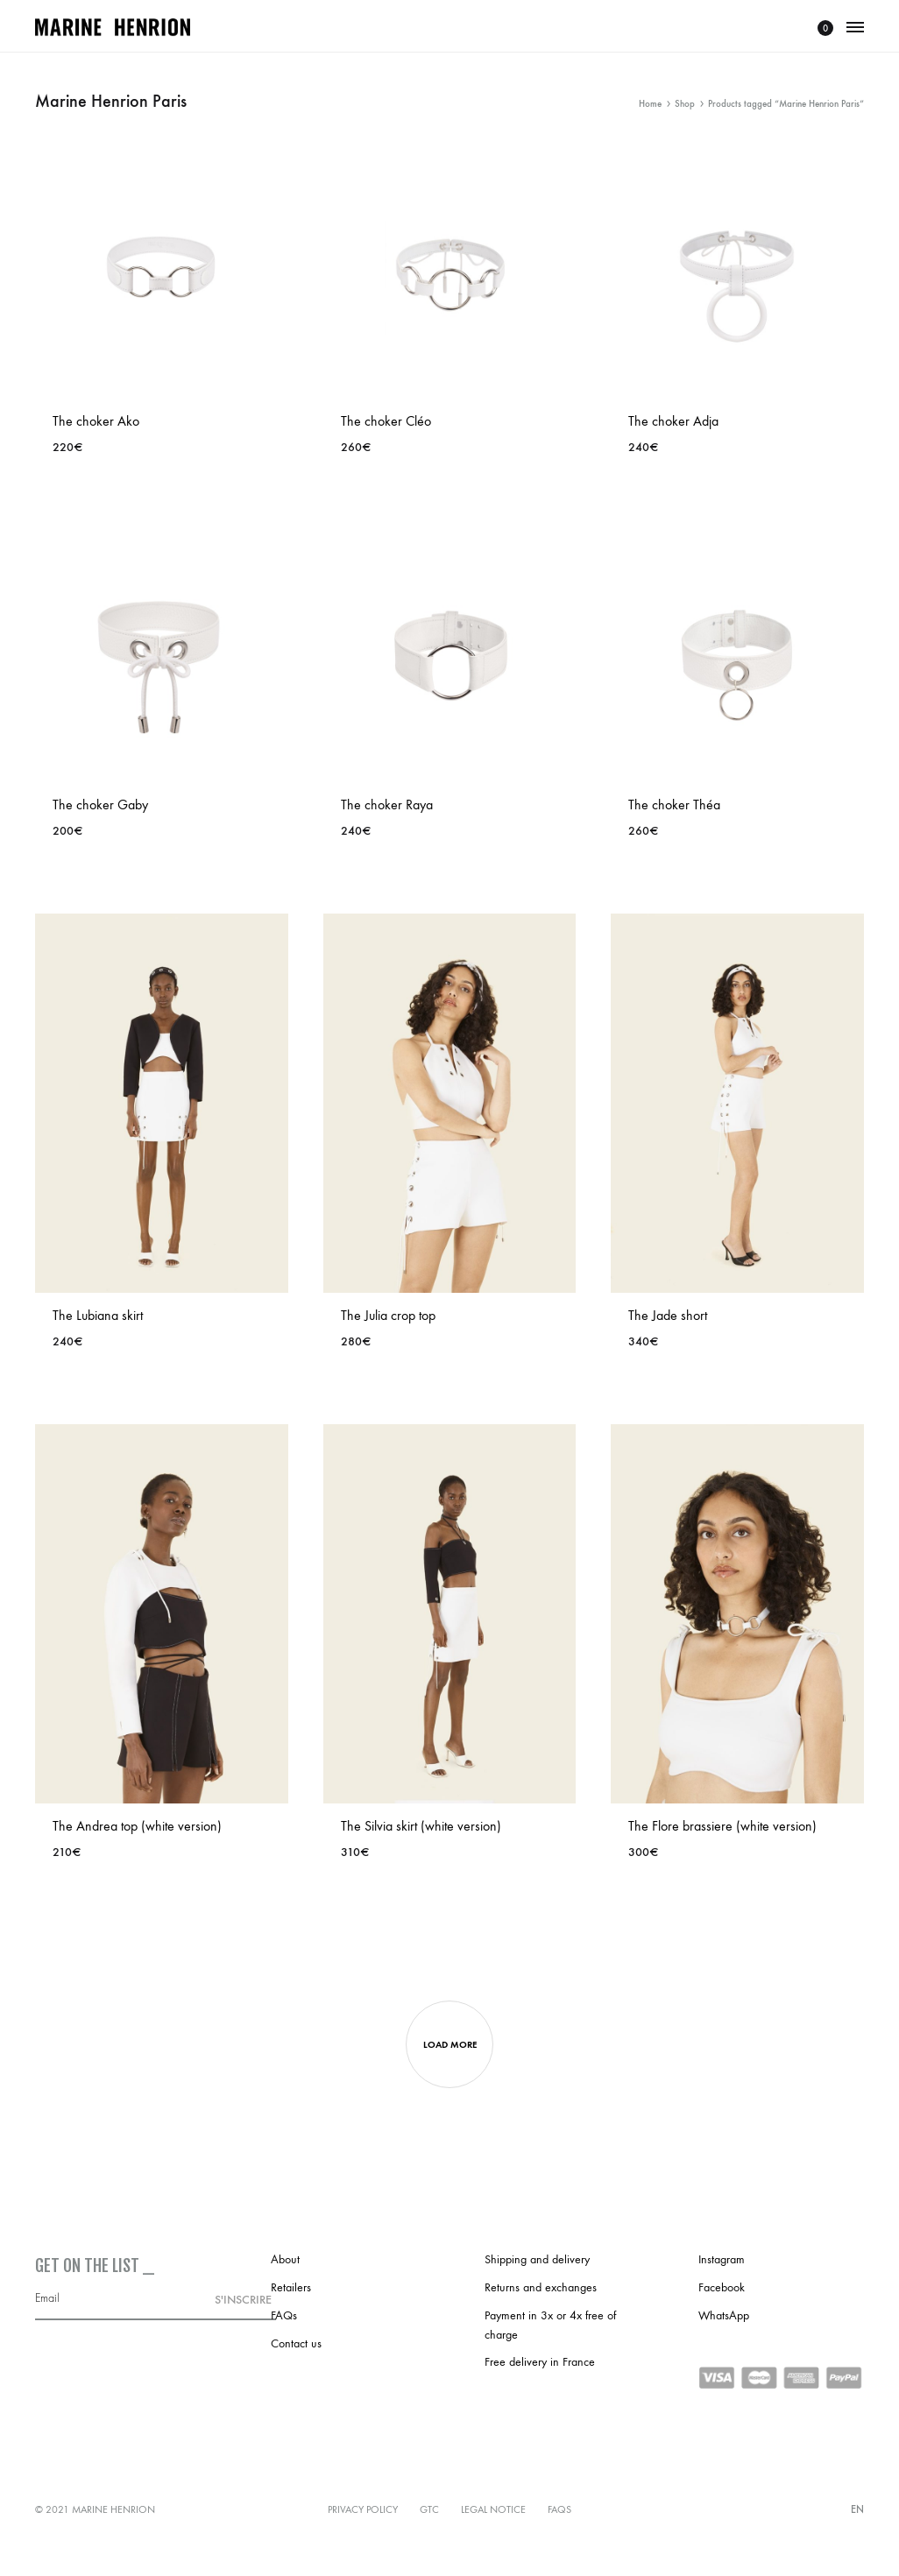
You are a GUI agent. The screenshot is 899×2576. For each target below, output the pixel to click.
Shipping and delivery (537, 2259)
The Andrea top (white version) (137, 1825)
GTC (429, 2509)
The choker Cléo (386, 421)
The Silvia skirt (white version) (421, 1825)
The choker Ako (96, 421)
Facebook (721, 2287)
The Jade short (667, 1315)
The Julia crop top (388, 1315)
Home (650, 103)
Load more (450, 2044)
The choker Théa (674, 804)
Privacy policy (363, 2509)
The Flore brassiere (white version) (722, 1825)
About (285, 2259)
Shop (685, 103)
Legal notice (493, 2509)
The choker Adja (673, 421)
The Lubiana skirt (98, 1315)
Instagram (721, 2259)
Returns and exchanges (541, 2287)
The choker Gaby (100, 804)
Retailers (291, 2287)
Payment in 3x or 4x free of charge (550, 2325)
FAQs (284, 2315)
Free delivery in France (540, 2361)
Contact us (296, 2343)
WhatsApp (723, 2315)
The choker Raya (387, 804)
